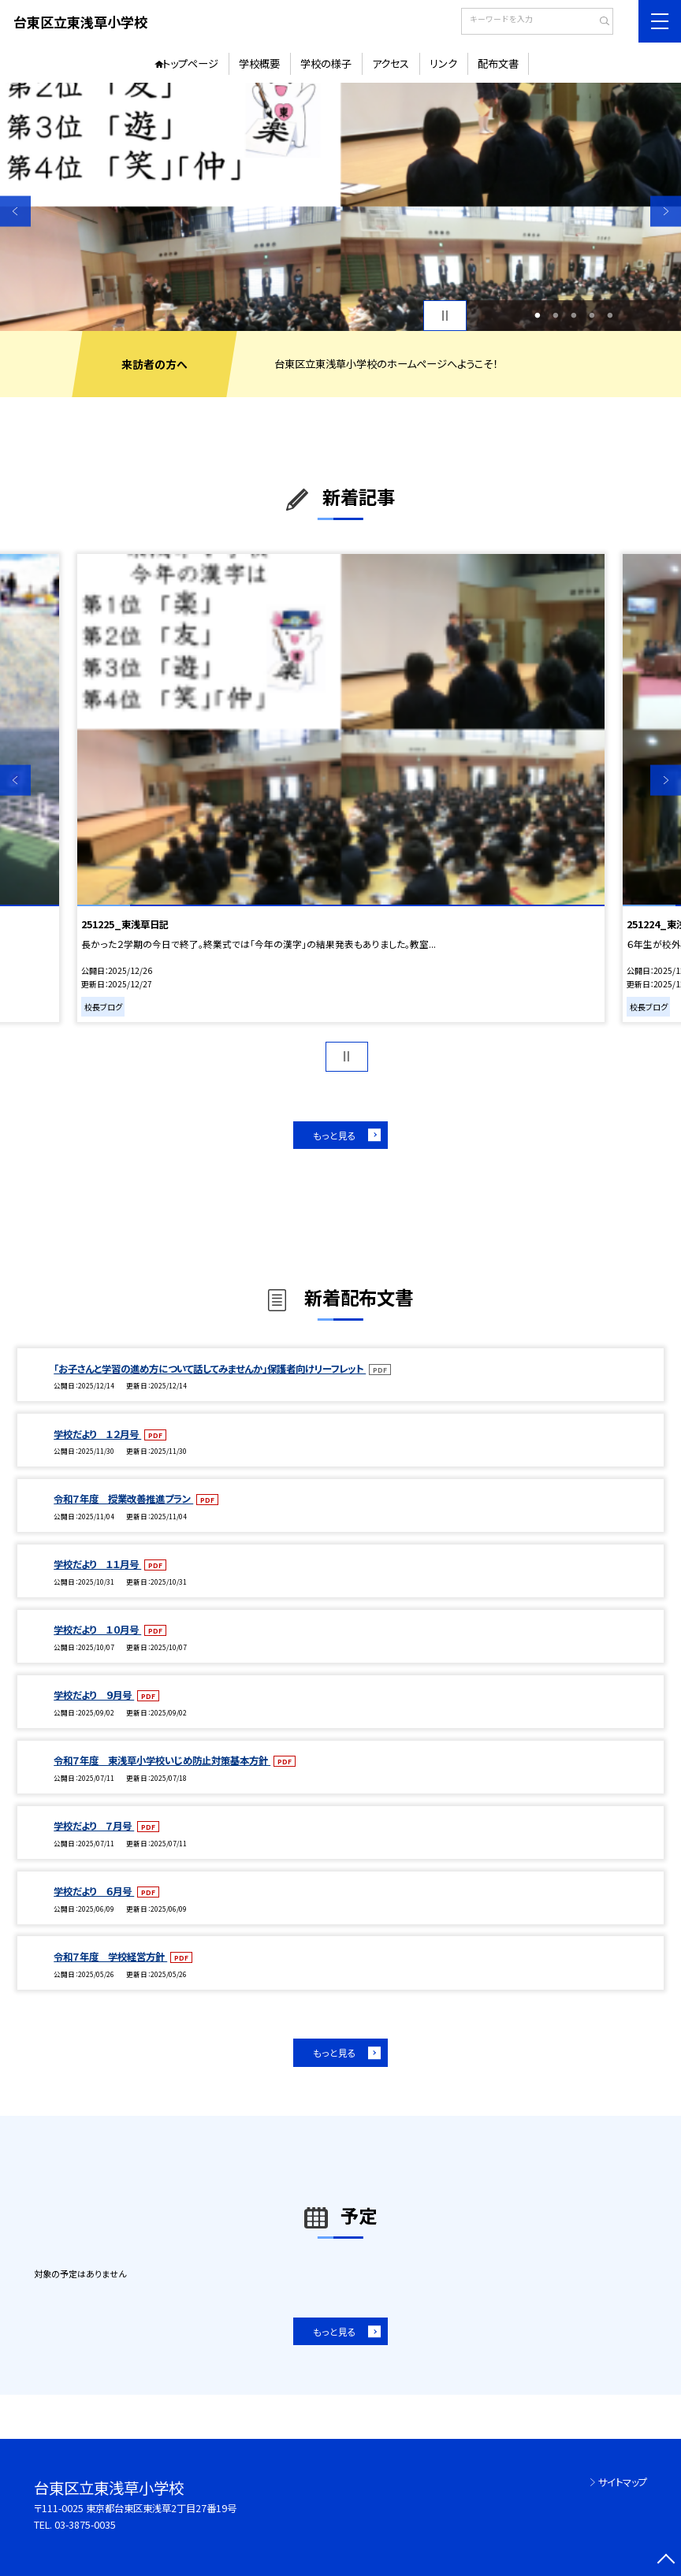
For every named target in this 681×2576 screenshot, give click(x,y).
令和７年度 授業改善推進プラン (123, 1499)
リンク (443, 63)
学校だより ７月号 (94, 1826)
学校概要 (259, 63)
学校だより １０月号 (97, 1630)
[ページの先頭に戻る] (665, 2560)
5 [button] (609, 315)
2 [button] (555, 315)
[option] (340, 207)
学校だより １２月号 (97, 1434)
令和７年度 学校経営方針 (110, 1957)
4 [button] (591, 315)
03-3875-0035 (85, 2525)
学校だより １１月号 (97, 1564)
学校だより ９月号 (94, 1695)
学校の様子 (326, 63)
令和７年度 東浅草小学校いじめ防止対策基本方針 (162, 1760)
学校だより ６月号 (94, 1891)
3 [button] (573, 315)
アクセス (390, 63)
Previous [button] (15, 210)
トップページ (190, 63)
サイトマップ (622, 2482)
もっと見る (334, 1135)
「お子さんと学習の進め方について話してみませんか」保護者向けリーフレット (210, 1369)
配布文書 (498, 63)
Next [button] (665, 210)
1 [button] (538, 315)
